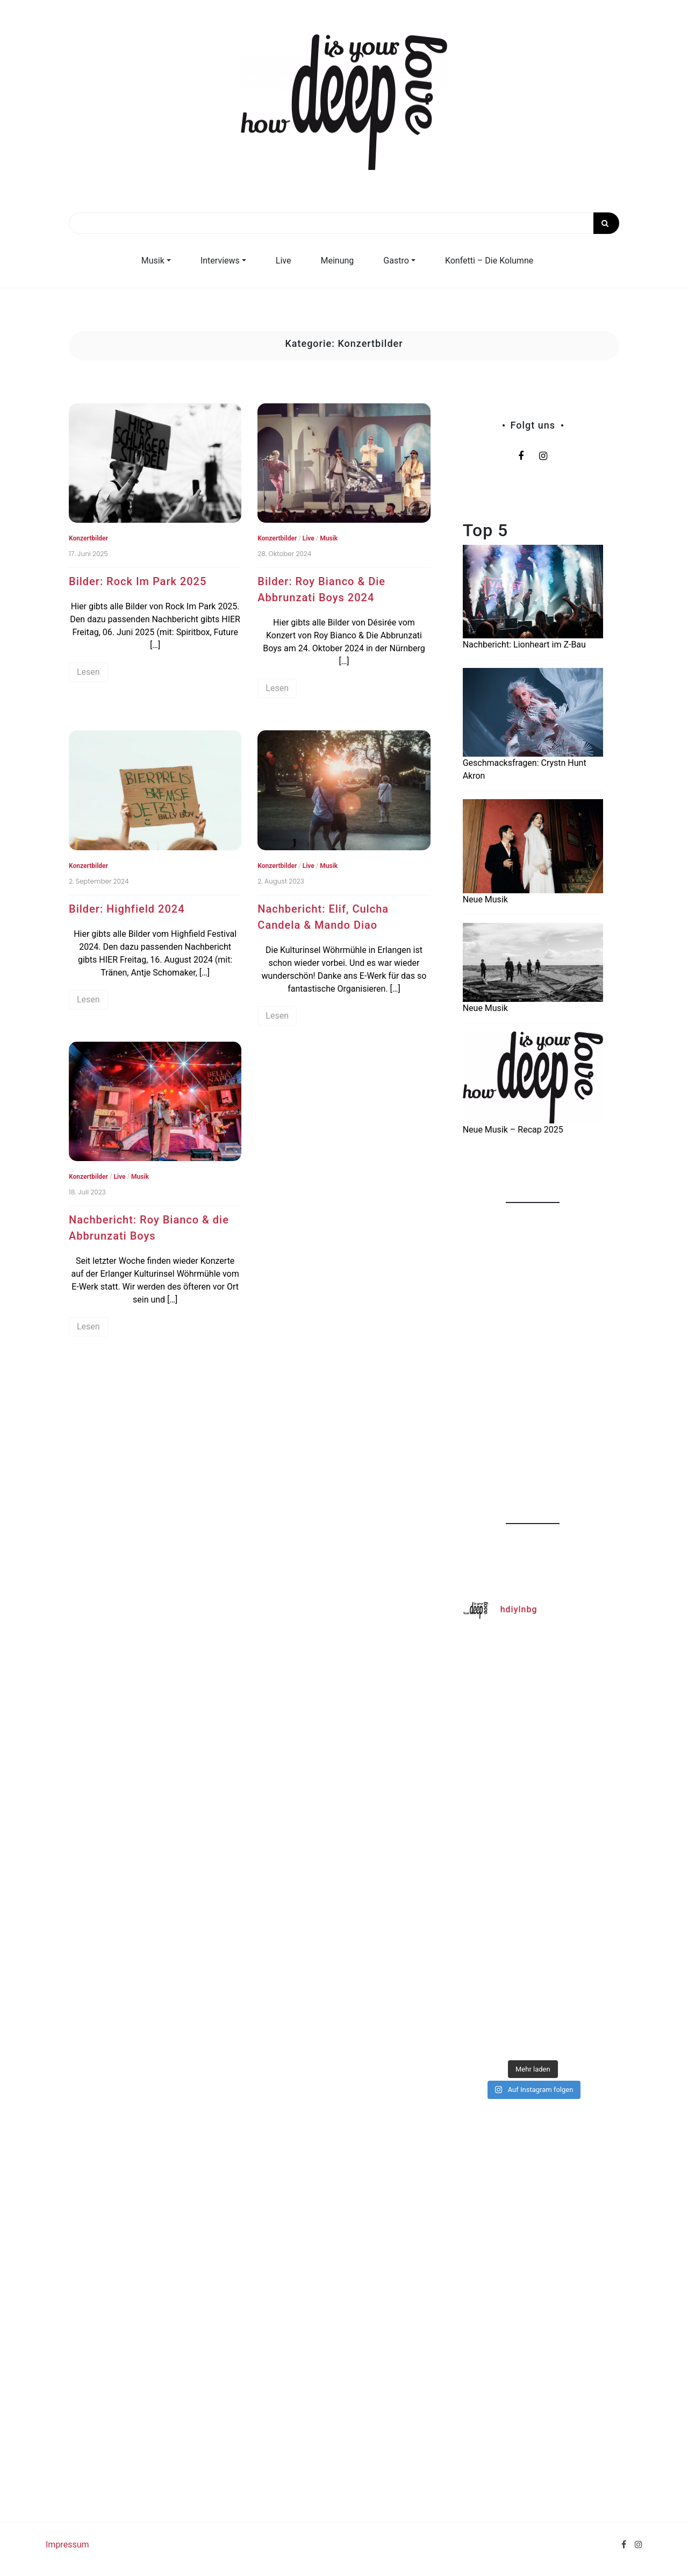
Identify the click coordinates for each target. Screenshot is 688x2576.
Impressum (67, 2544)
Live (283, 260)
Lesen (88, 672)
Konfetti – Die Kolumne (489, 260)
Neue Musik (485, 899)
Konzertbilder (88, 538)
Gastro (395, 260)
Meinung (337, 260)
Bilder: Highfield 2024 (127, 908)
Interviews (220, 260)
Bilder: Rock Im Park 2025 (137, 581)
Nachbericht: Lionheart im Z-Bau (524, 644)
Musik (152, 260)
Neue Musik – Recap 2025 (513, 1130)
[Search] (344, 223)
